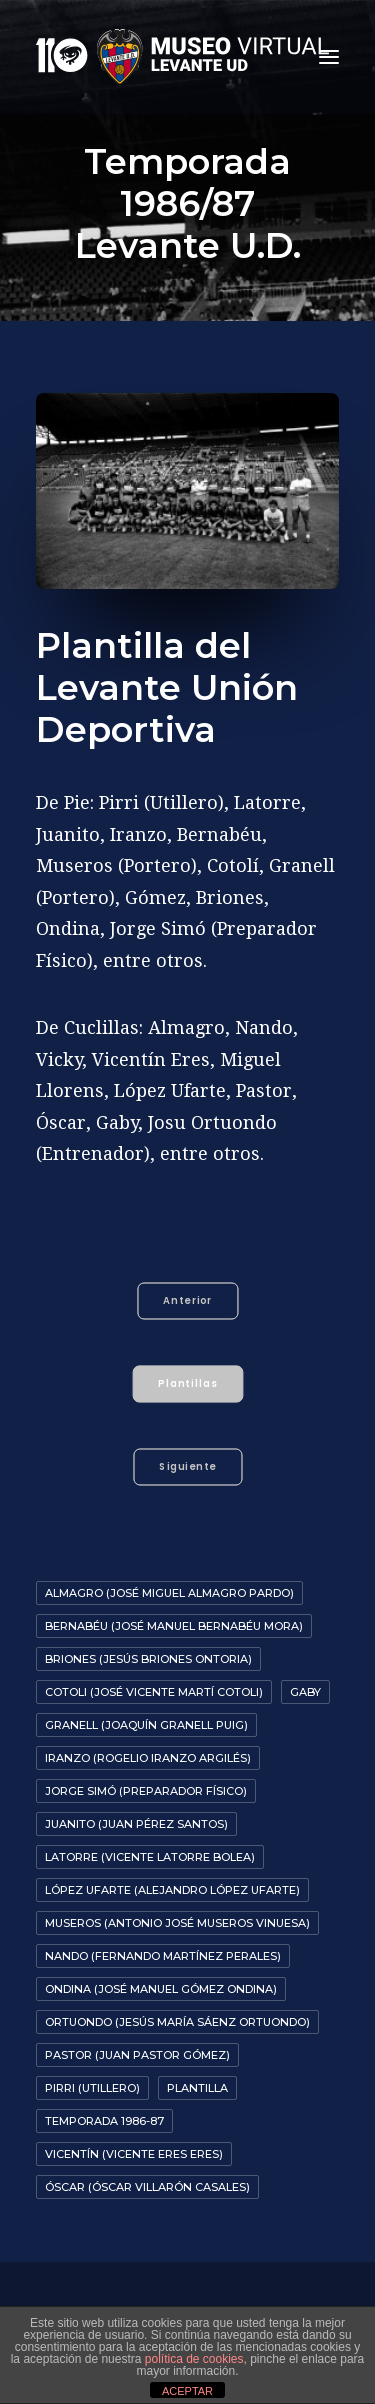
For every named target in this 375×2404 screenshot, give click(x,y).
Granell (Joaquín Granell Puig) (146, 1725)
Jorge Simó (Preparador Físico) (146, 1791)
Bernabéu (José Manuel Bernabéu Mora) (174, 1626)
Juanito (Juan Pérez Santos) (136, 1824)
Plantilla (197, 2088)
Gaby (305, 1692)
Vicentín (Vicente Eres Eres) (134, 2154)
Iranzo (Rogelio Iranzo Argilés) (148, 1758)
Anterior (187, 1301)
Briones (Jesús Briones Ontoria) (148, 1659)
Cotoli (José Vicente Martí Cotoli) (154, 1692)
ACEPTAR (187, 2391)
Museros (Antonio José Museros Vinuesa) (177, 1923)
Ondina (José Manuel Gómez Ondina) (161, 1989)
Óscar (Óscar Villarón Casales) (147, 2187)
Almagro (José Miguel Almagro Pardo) (169, 1593)
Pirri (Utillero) (92, 2088)
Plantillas (188, 1384)
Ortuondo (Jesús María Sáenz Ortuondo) (177, 2022)
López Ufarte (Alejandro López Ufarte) (172, 1890)
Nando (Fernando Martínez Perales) (163, 1956)
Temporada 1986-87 (104, 2121)
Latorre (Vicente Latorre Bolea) (150, 1857)
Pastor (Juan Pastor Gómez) (137, 2055)
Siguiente (187, 1467)
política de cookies (194, 2359)
